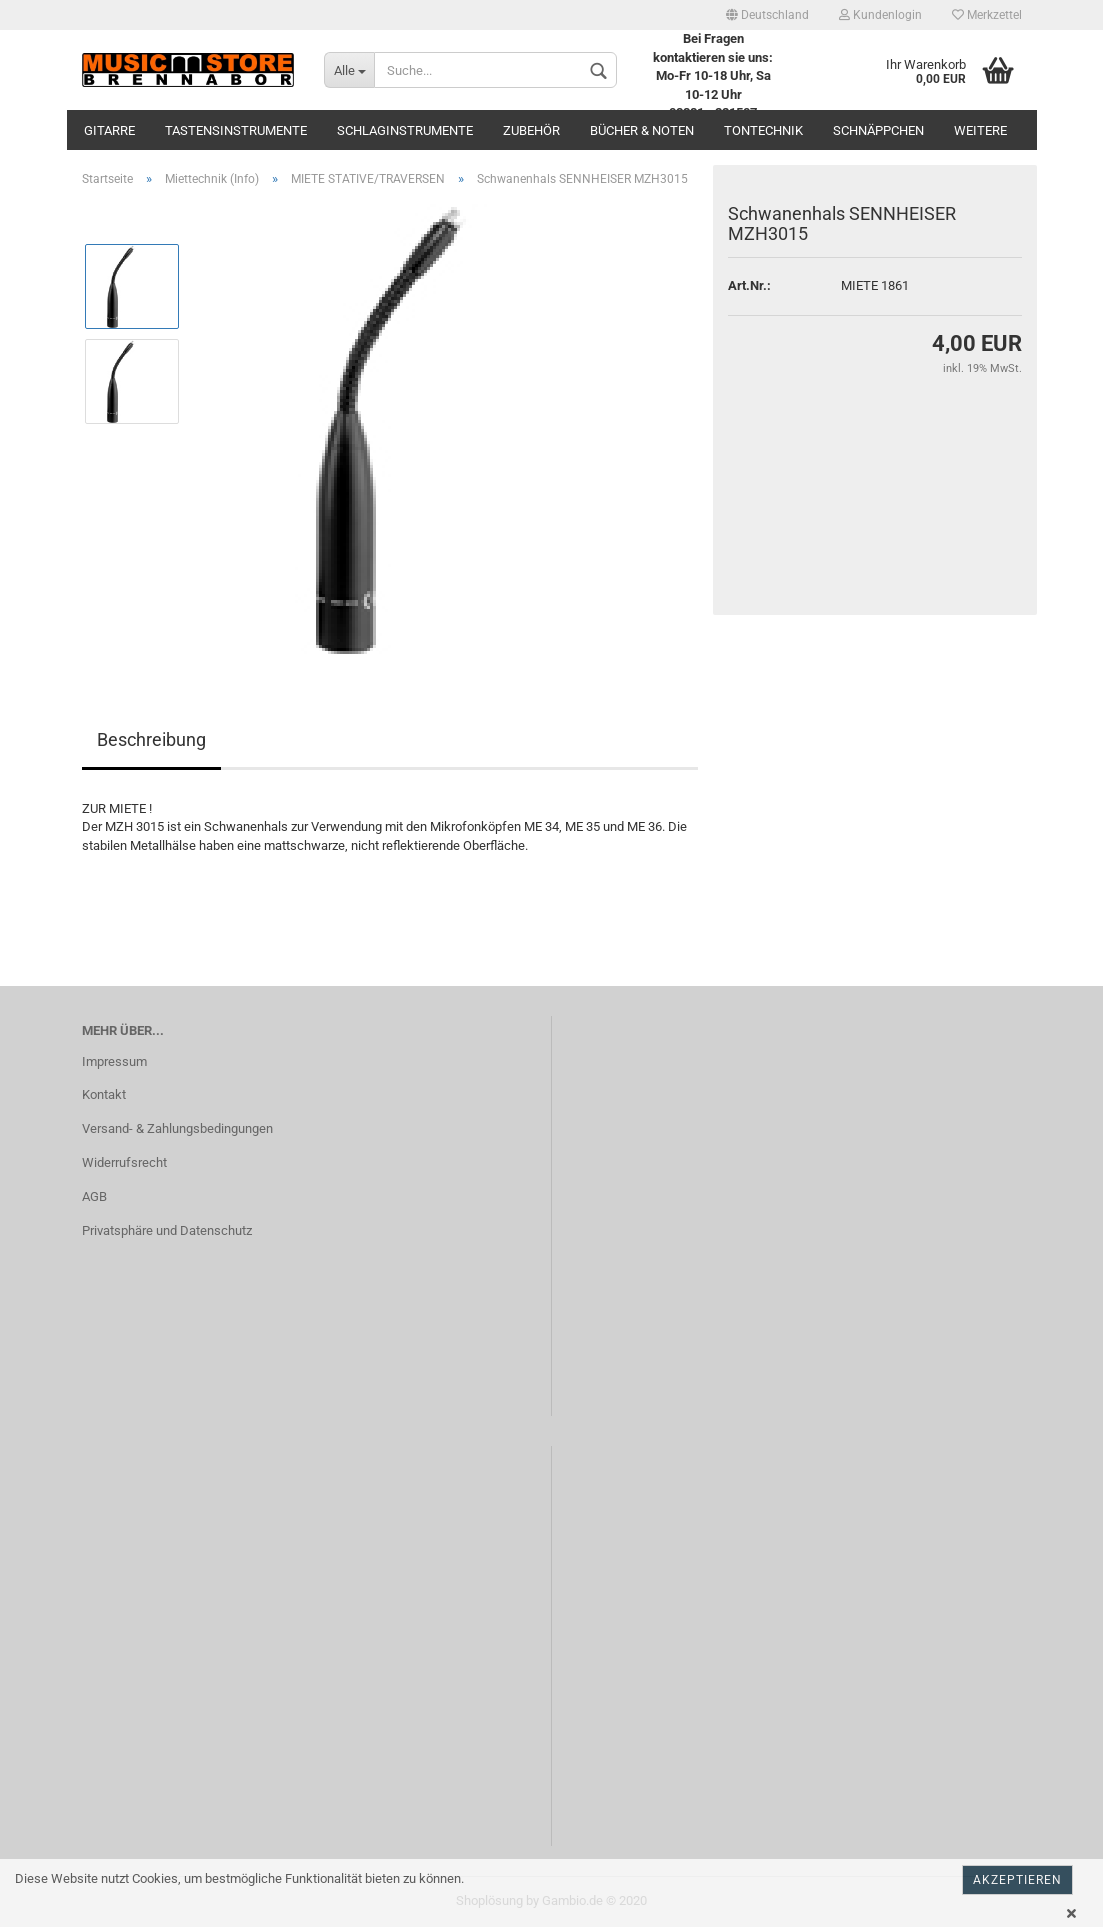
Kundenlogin (880, 15)
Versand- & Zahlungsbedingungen (177, 1128)
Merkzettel (987, 15)
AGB (94, 1196)
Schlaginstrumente (405, 130)
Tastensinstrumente (236, 130)
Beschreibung (151, 739)
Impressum (114, 1061)
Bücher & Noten (642, 130)
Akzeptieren (1017, 1880)
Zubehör (531, 130)
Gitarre (109, 130)
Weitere (980, 130)
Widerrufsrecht (124, 1162)
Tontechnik (763, 130)
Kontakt (104, 1094)
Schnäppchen (878, 130)
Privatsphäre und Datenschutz (167, 1230)
